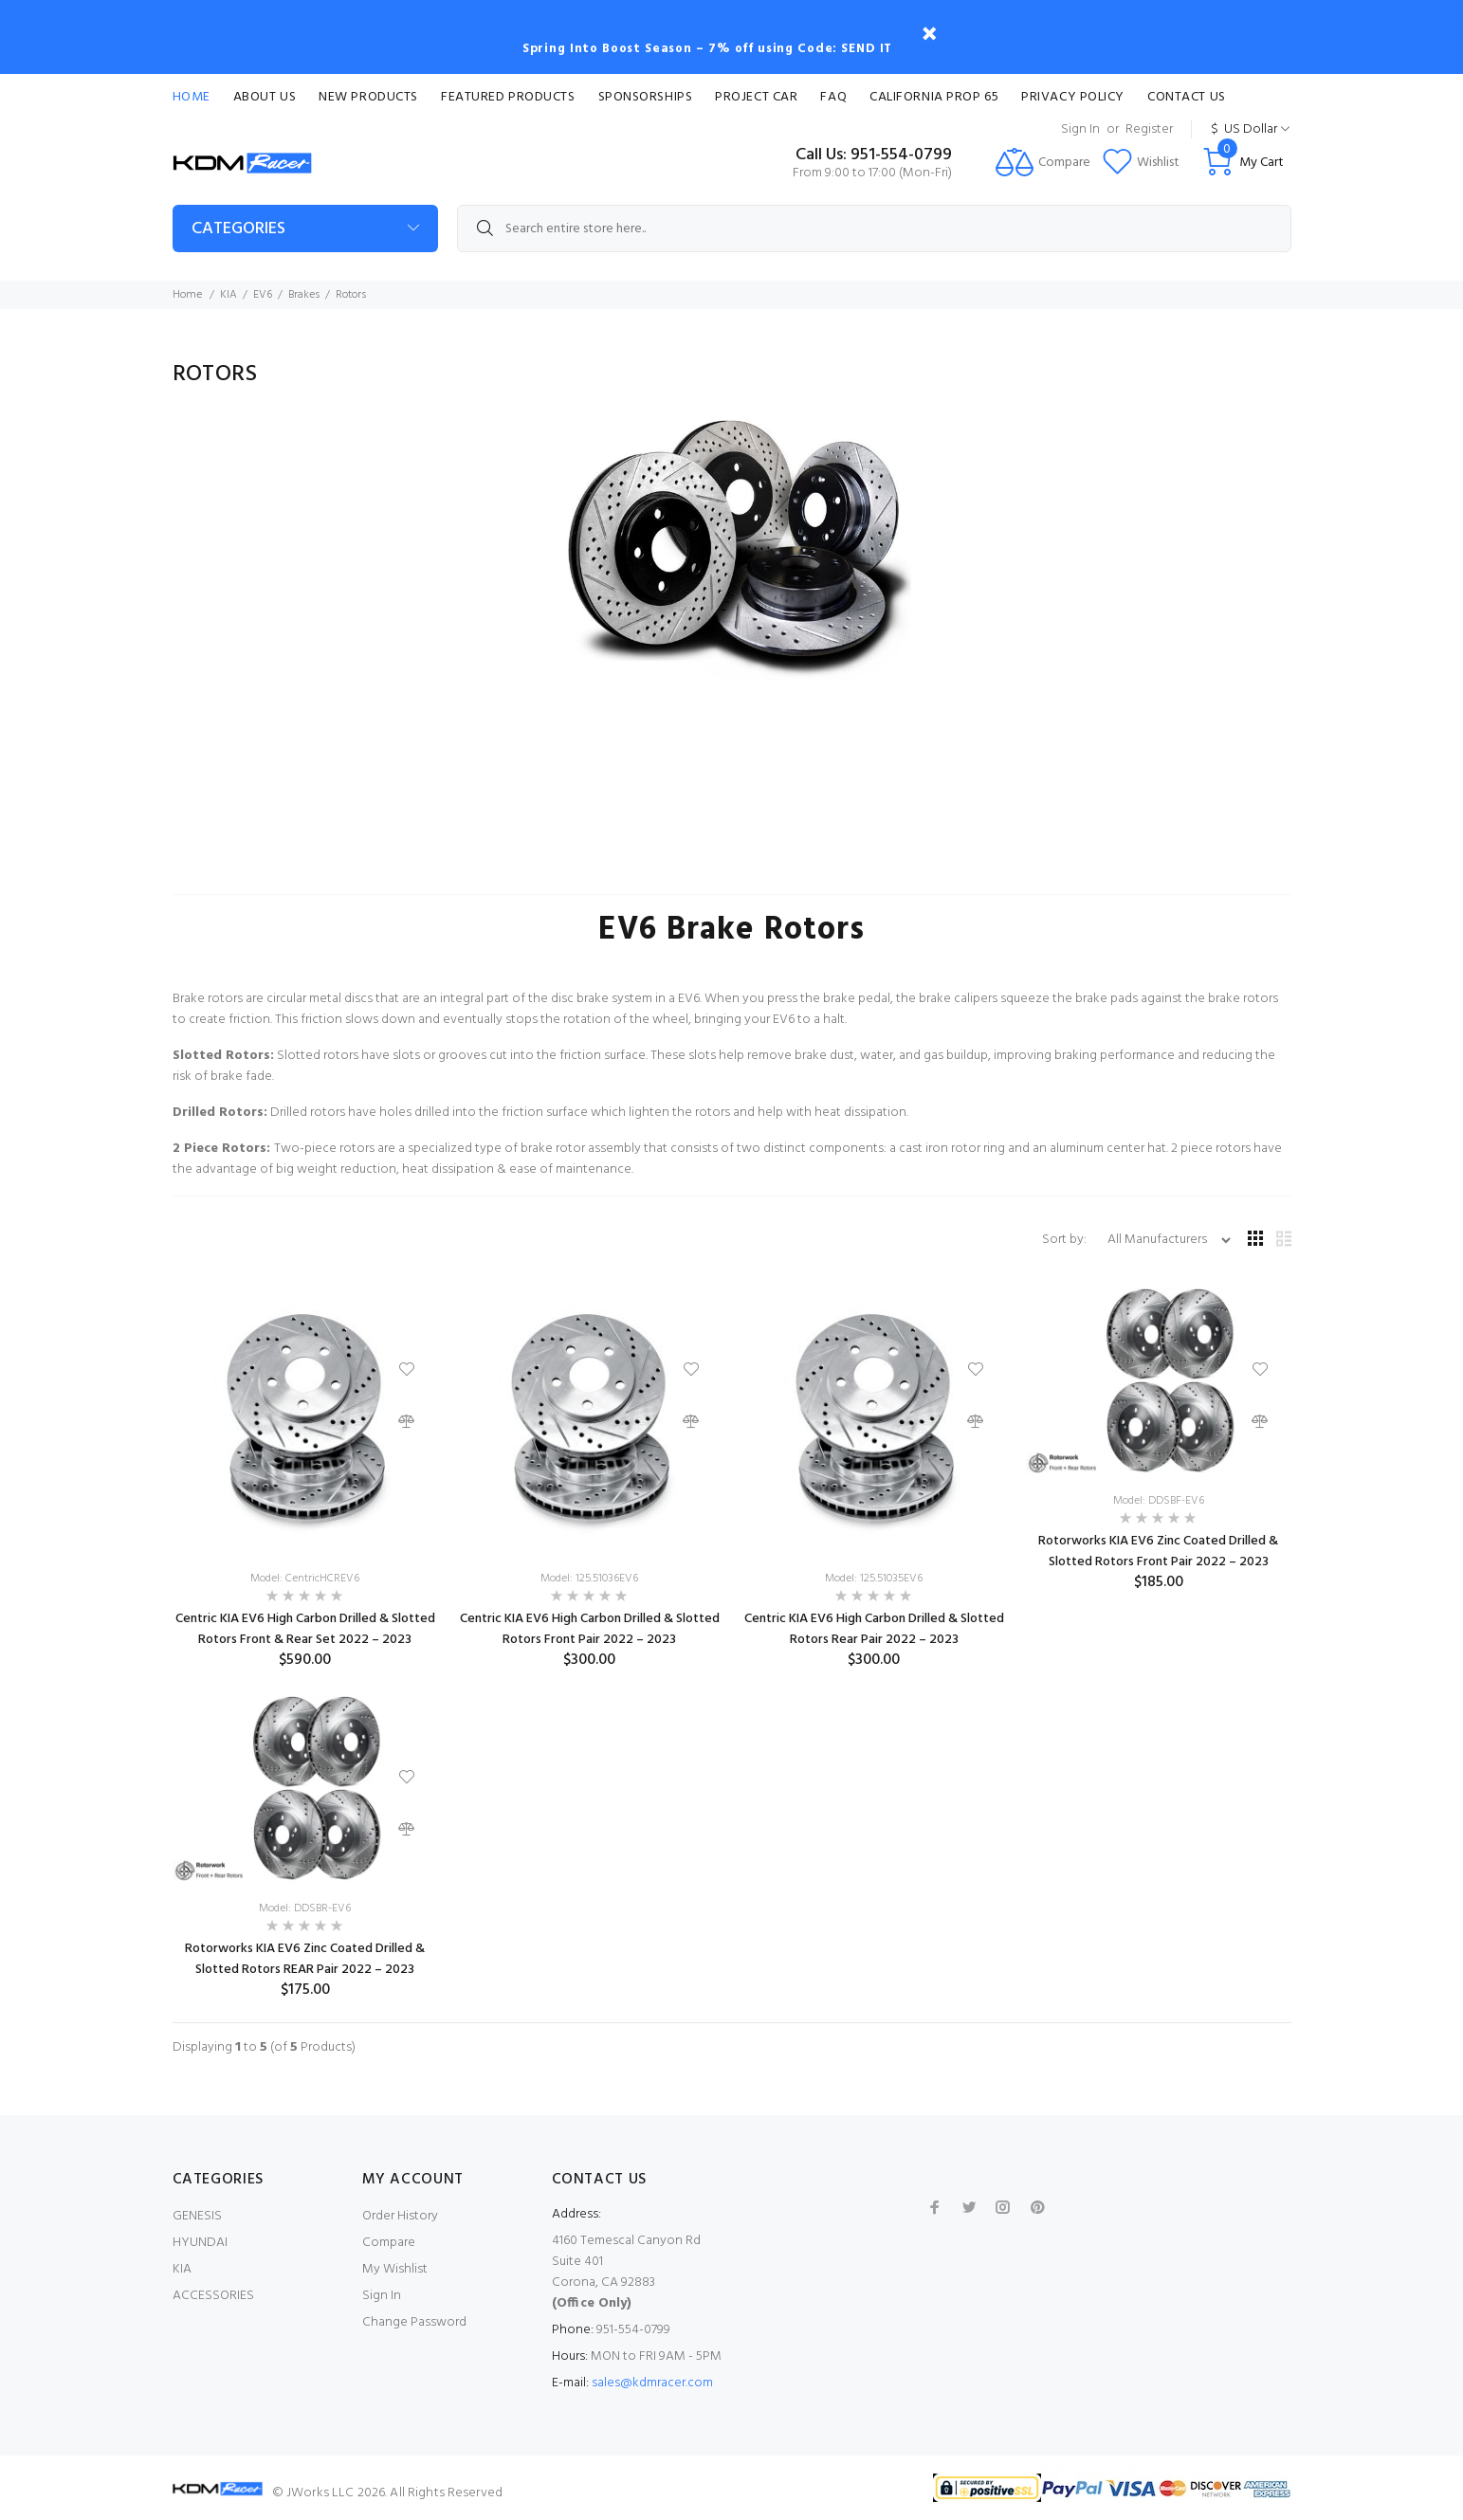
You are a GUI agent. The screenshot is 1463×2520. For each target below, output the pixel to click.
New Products (368, 97)
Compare (388, 2243)
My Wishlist (395, 2269)
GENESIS (197, 2216)
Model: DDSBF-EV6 (1158, 1500)
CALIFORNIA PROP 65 (933, 97)
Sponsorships (645, 97)
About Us (264, 97)
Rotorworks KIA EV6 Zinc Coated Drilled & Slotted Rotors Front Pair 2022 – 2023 (1158, 1551)
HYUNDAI (200, 2243)
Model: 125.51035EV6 (874, 1578)
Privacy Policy (1073, 97)
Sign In (1080, 129)
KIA (228, 294)
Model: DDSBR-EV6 (305, 1908)
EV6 (262, 294)
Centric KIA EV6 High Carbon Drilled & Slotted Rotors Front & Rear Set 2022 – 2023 (305, 1629)
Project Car (756, 97)
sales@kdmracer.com (652, 2383)
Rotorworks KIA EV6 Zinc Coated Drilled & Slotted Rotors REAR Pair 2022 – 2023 (305, 1959)
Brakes (304, 294)
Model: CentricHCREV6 (304, 1578)
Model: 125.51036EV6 (589, 1578)
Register (1149, 129)
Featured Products (508, 97)
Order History (400, 2216)
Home (191, 97)
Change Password (414, 2322)
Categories (238, 229)
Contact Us (1186, 97)
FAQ (833, 97)
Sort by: (1065, 1240)
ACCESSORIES (213, 2296)
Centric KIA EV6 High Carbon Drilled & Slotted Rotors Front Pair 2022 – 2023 (590, 1629)
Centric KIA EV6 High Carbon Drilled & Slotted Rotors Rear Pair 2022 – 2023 (874, 1629)
